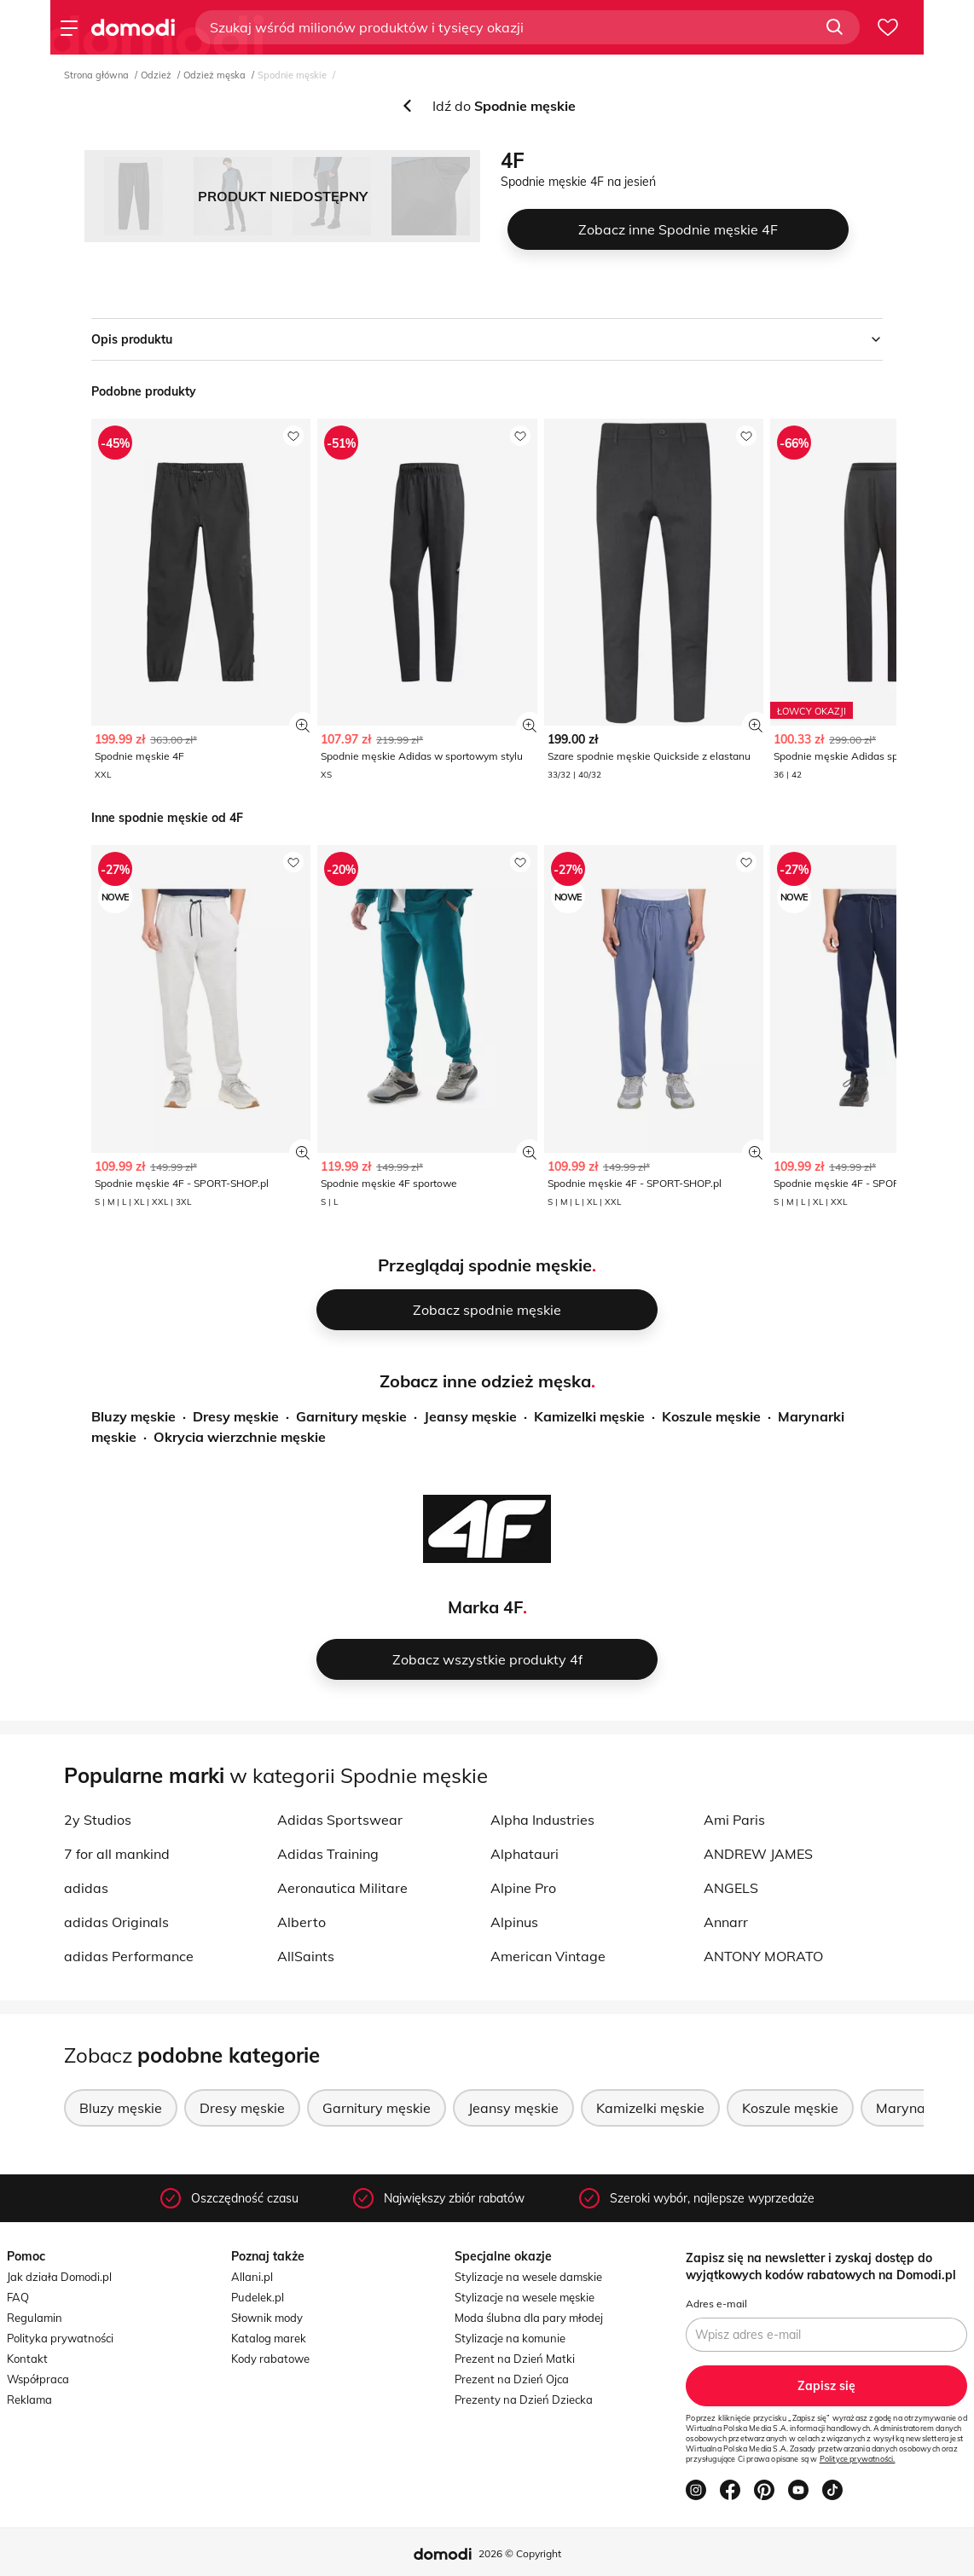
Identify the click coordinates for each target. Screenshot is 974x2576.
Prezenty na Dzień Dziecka (524, 2399)
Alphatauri (524, 1853)
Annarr (726, 1922)
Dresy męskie (236, 1416)
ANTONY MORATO (763, 1956)
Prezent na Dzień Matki (515, 2358)
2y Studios (97, 1819)
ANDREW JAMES (758, 1853)
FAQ (18, 2297)
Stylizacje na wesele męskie (524, 2297)
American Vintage (548, 1956)
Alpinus (514, 1922)
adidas (86, 1887)
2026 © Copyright (519, 2553)
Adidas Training (328, 1853)
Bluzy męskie (133, 1416)
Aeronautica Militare (342, 1887)
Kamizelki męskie (589, 1416)
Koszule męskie (711, 1416)
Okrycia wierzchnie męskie (240, 1436)
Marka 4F (485, 1607)
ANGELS (731, 1887)
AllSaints (305, 1956)
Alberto (301, 1922)
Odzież (156, 75)
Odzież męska (214, 75)
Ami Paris (734, 1819)
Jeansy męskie (470, 1416)
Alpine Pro (523, 1887)
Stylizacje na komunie (510, 2338)
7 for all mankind (117, 1853)
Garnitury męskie (351, 1416)
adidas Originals (116, 1922)
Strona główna (96, 75)
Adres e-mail (716, 2303)
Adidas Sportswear (340, 1819)
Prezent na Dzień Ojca (512, 2379)
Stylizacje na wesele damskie (528, 2277)
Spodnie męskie (292, 75)
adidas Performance (129, 1956)
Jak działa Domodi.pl (59, 2277)
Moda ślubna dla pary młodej (529, 2317)
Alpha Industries (542, 1819)
